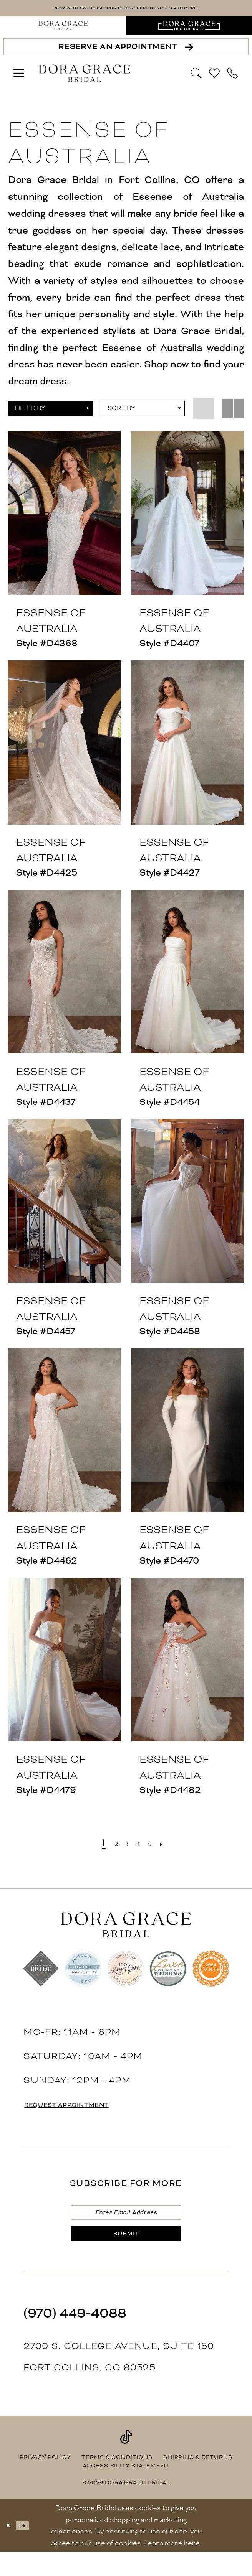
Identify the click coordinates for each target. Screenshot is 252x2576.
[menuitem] (63, 29)
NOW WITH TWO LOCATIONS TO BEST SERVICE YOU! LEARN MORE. (125, 9)
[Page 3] (125, 1846)
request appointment (92, 2108)
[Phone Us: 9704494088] (233, 76)
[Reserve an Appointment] (126, 49)
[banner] (84, 76)
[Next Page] (174, 1846)
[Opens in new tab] (189, 29)
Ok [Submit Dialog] (33, 2549)
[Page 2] (109, 1846)
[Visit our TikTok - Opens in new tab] (126, 2460)
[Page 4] (141, 1846)
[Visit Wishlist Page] (215, 76)
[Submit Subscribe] (126, 2253)
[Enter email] (126, 2220)
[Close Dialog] (11, 2549)
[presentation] (64, 516)
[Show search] (196, 75)
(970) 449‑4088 (74, 2337)
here (192, 2567)
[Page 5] (157, 1846)
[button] (19, 76)
